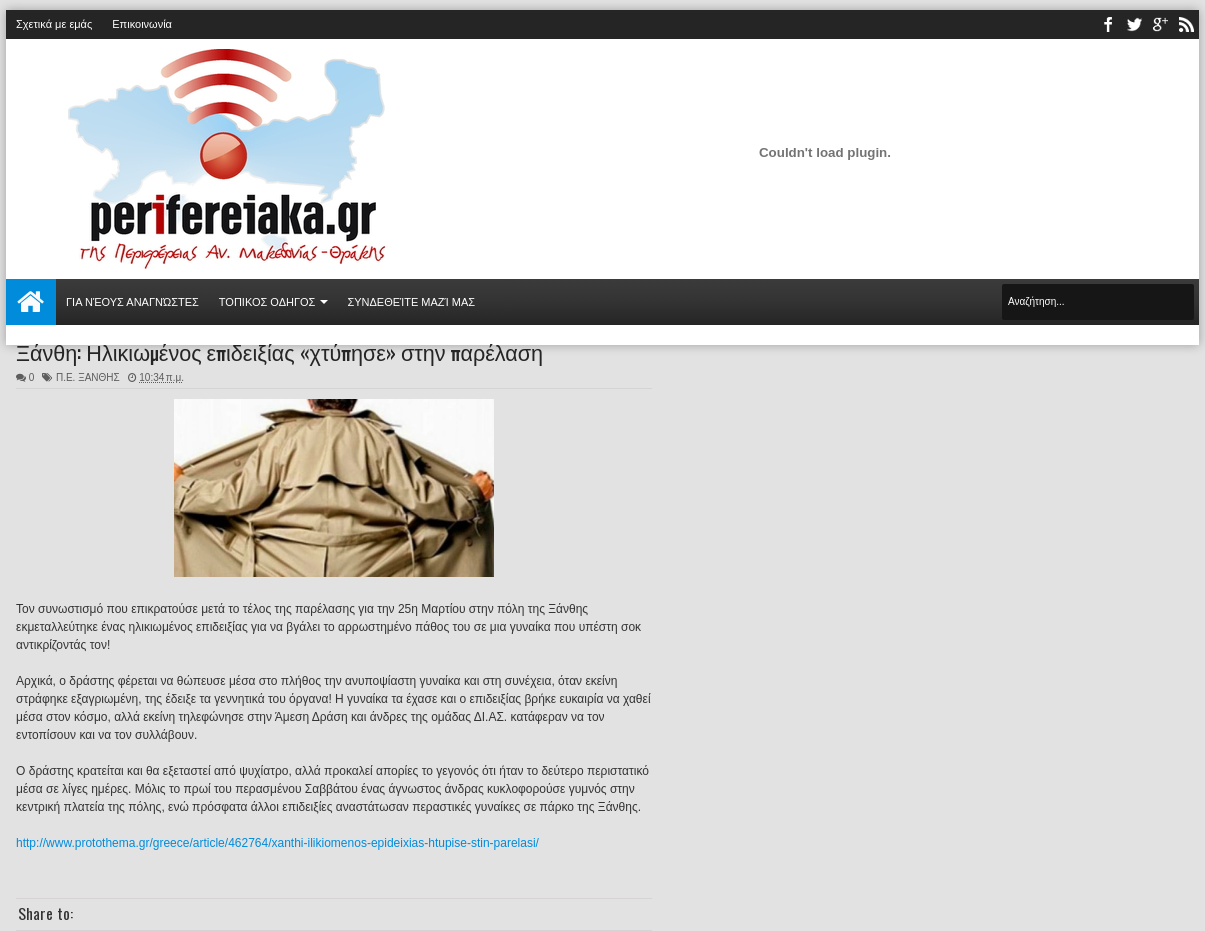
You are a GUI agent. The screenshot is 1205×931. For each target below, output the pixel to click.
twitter (1134, 24)
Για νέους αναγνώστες (132, 302)
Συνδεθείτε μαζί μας (411, 302)
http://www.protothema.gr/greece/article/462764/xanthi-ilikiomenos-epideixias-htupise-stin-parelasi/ (277, 843)
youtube (1160, 24)
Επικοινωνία (142, 24)
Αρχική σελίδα (31, 302)
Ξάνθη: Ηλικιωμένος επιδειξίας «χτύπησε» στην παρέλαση (279, 351)
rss (1186, 24)
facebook (1108, 24)
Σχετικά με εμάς (54, 24)
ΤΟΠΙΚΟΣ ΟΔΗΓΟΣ (267, 302)
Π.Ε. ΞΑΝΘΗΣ (88, 377)
